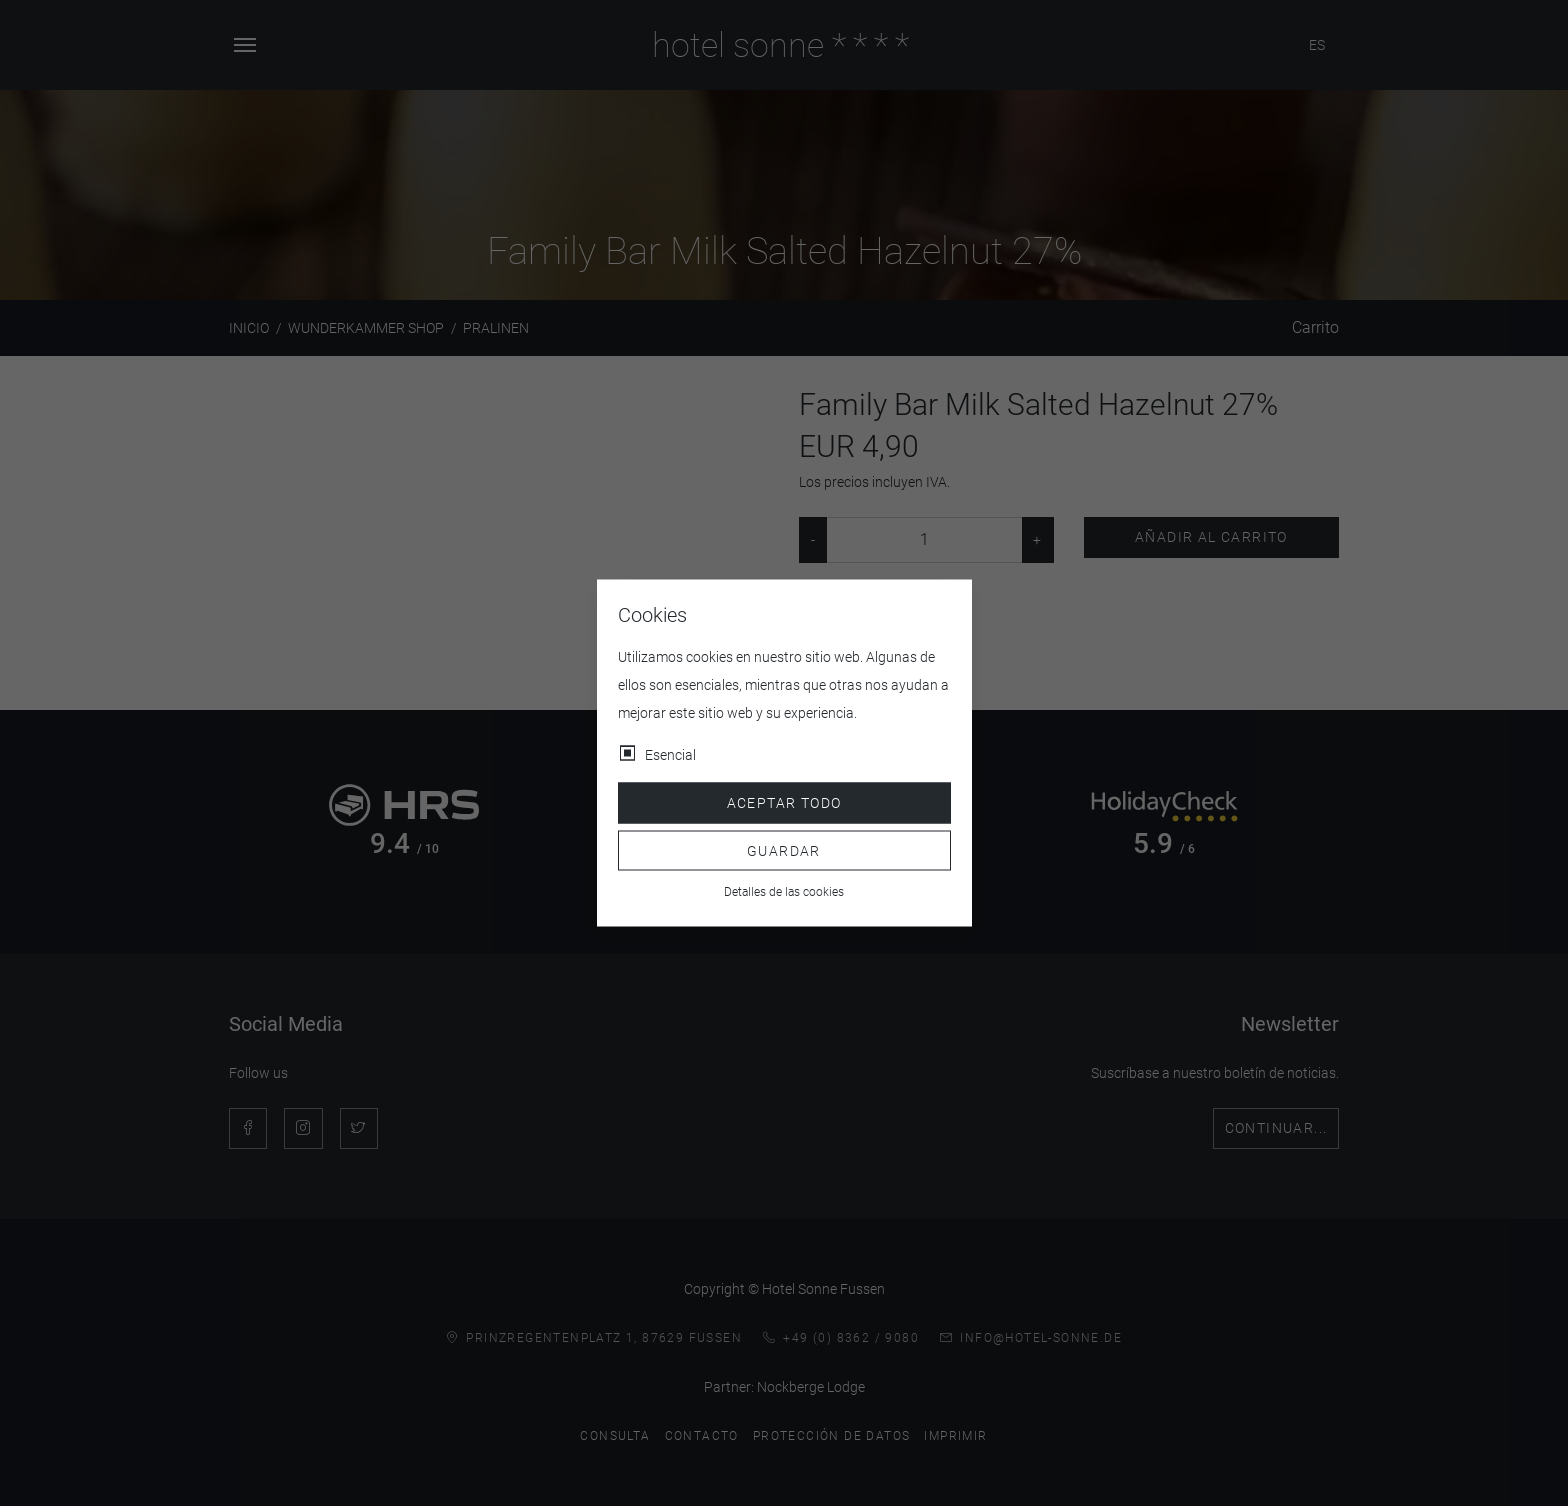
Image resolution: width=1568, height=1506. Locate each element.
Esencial (670, 755)
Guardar (784, 850)
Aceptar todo (784, 803)
